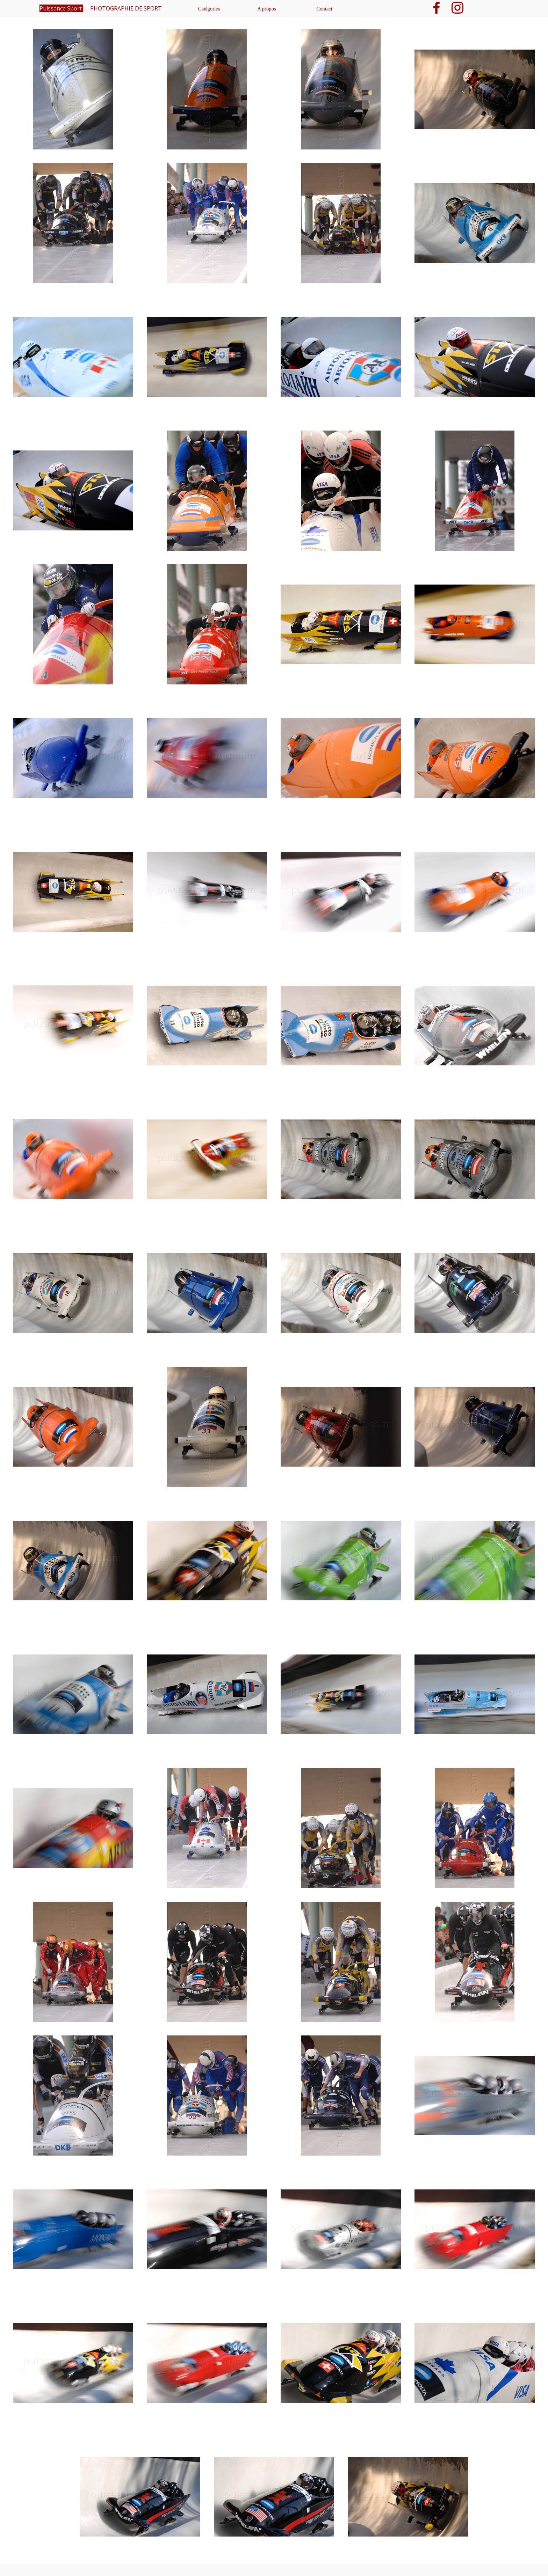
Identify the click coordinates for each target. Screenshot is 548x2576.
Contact (324, 9)
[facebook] (437, 8)
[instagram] (457, 8)
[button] (73, 89)
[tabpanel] (274, 19)
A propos (266, 9)
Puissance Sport (61, 8)
